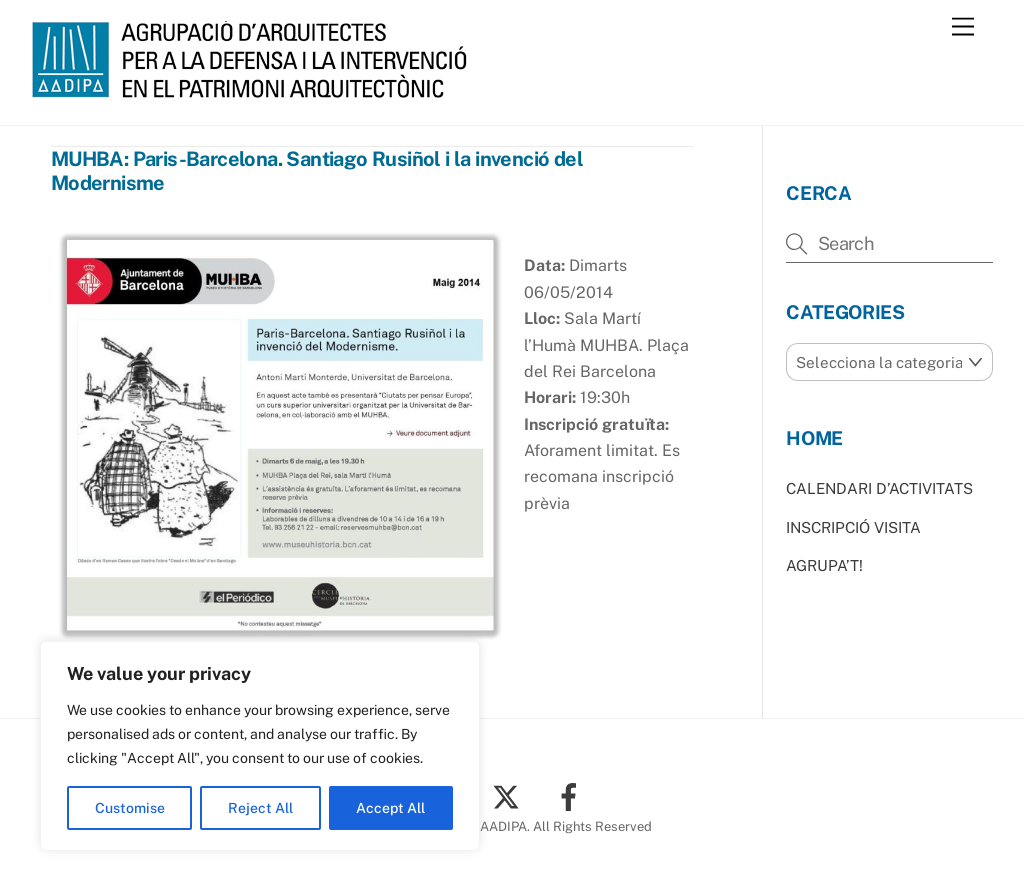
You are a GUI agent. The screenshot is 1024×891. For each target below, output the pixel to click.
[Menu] (963, 27)
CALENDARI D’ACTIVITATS (879, 488)
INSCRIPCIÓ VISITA (853, 527)
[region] (260, 746)
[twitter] (509, 795)
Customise (130, 808)
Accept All (390, 808)
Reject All (260, 808)
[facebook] (572, 795)
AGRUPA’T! (824, 565)
